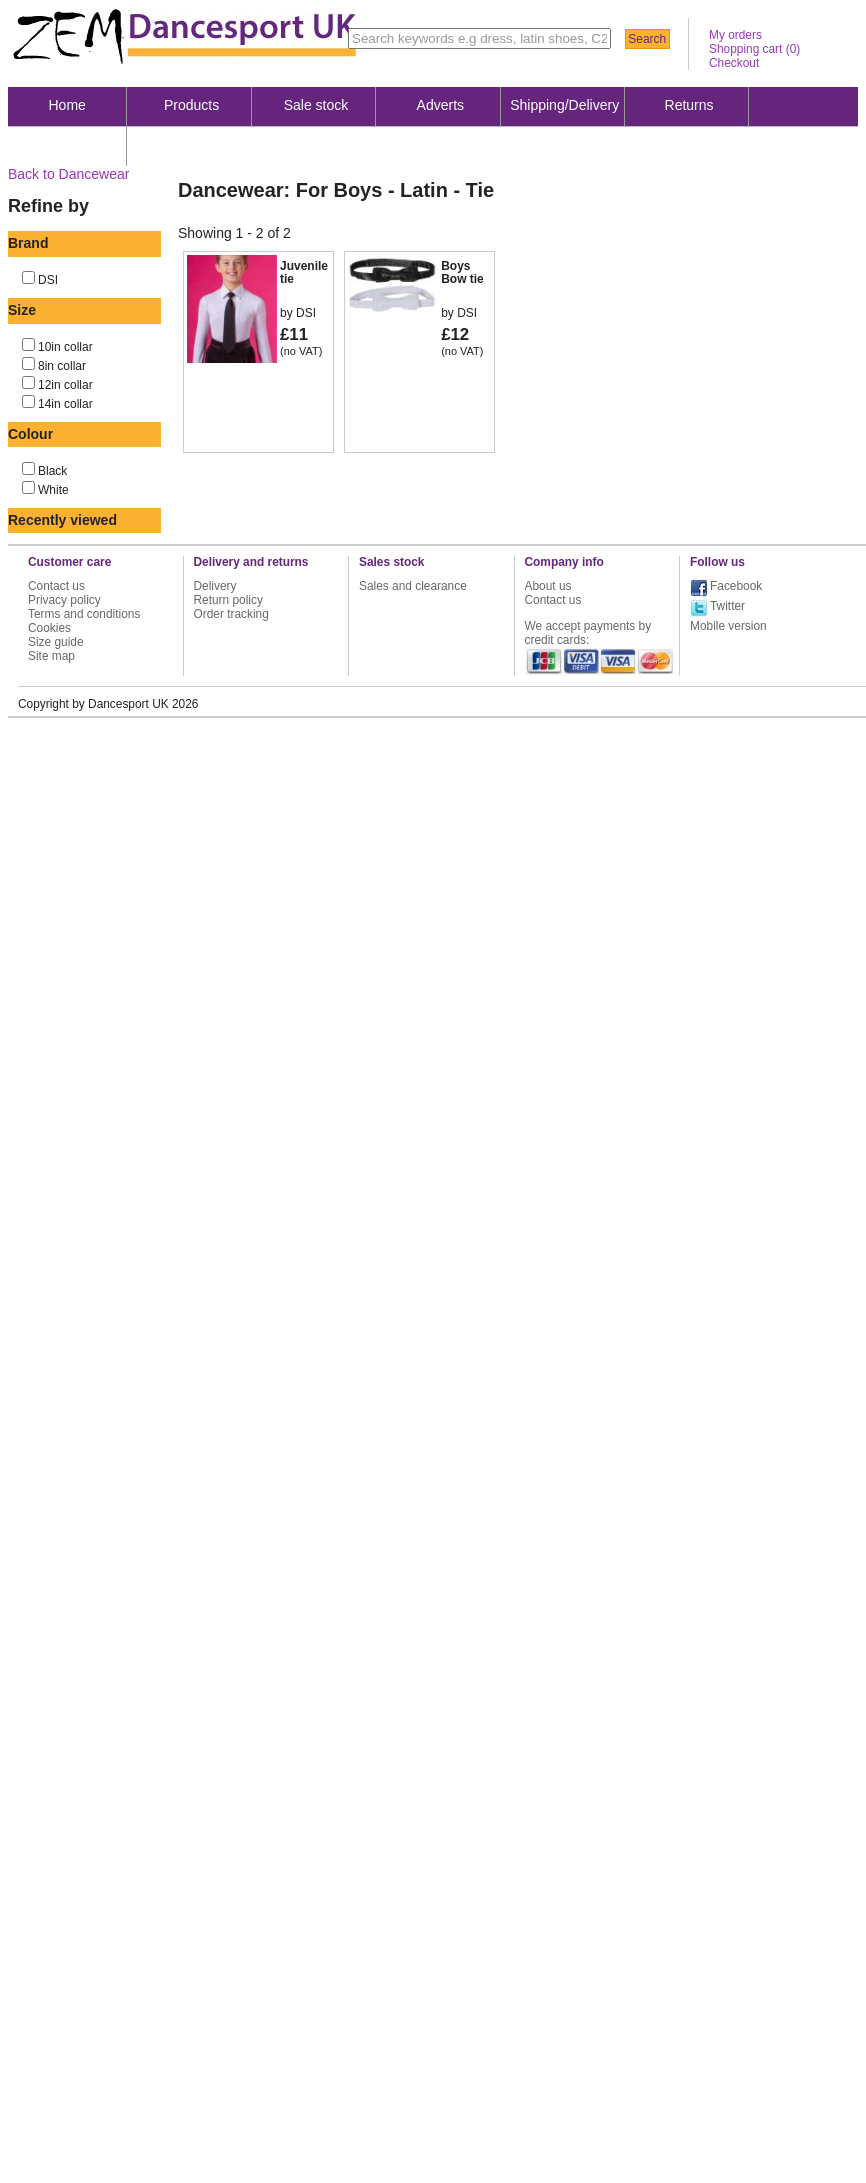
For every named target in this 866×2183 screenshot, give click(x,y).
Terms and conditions (84, 614)
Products (191, 105)
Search (647, 39)
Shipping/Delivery (564, 105)
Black (52, 471)
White (53, 490)
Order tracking (231, 614)
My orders (735, 35)
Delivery (215, 586)
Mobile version (728, 626)
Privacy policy (64, 600)
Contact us (56, 586)
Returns (689, 105)
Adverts (440, 105)
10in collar (65, 347)
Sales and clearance (413, 586)
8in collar (62, 366)
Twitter (727, 606)
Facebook (736, 586)
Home (67, 105)
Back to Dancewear (68, 174)
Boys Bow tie (462, 272)
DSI (48, 280)
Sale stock (316, 105)
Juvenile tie (304, 272)
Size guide (56, 642)
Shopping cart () (754, 49)
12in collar (65, 385)
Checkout (734, 63)
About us (67, 145)
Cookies (49, 628)
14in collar (65, 404)
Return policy (228, 600)
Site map (51, 656)
